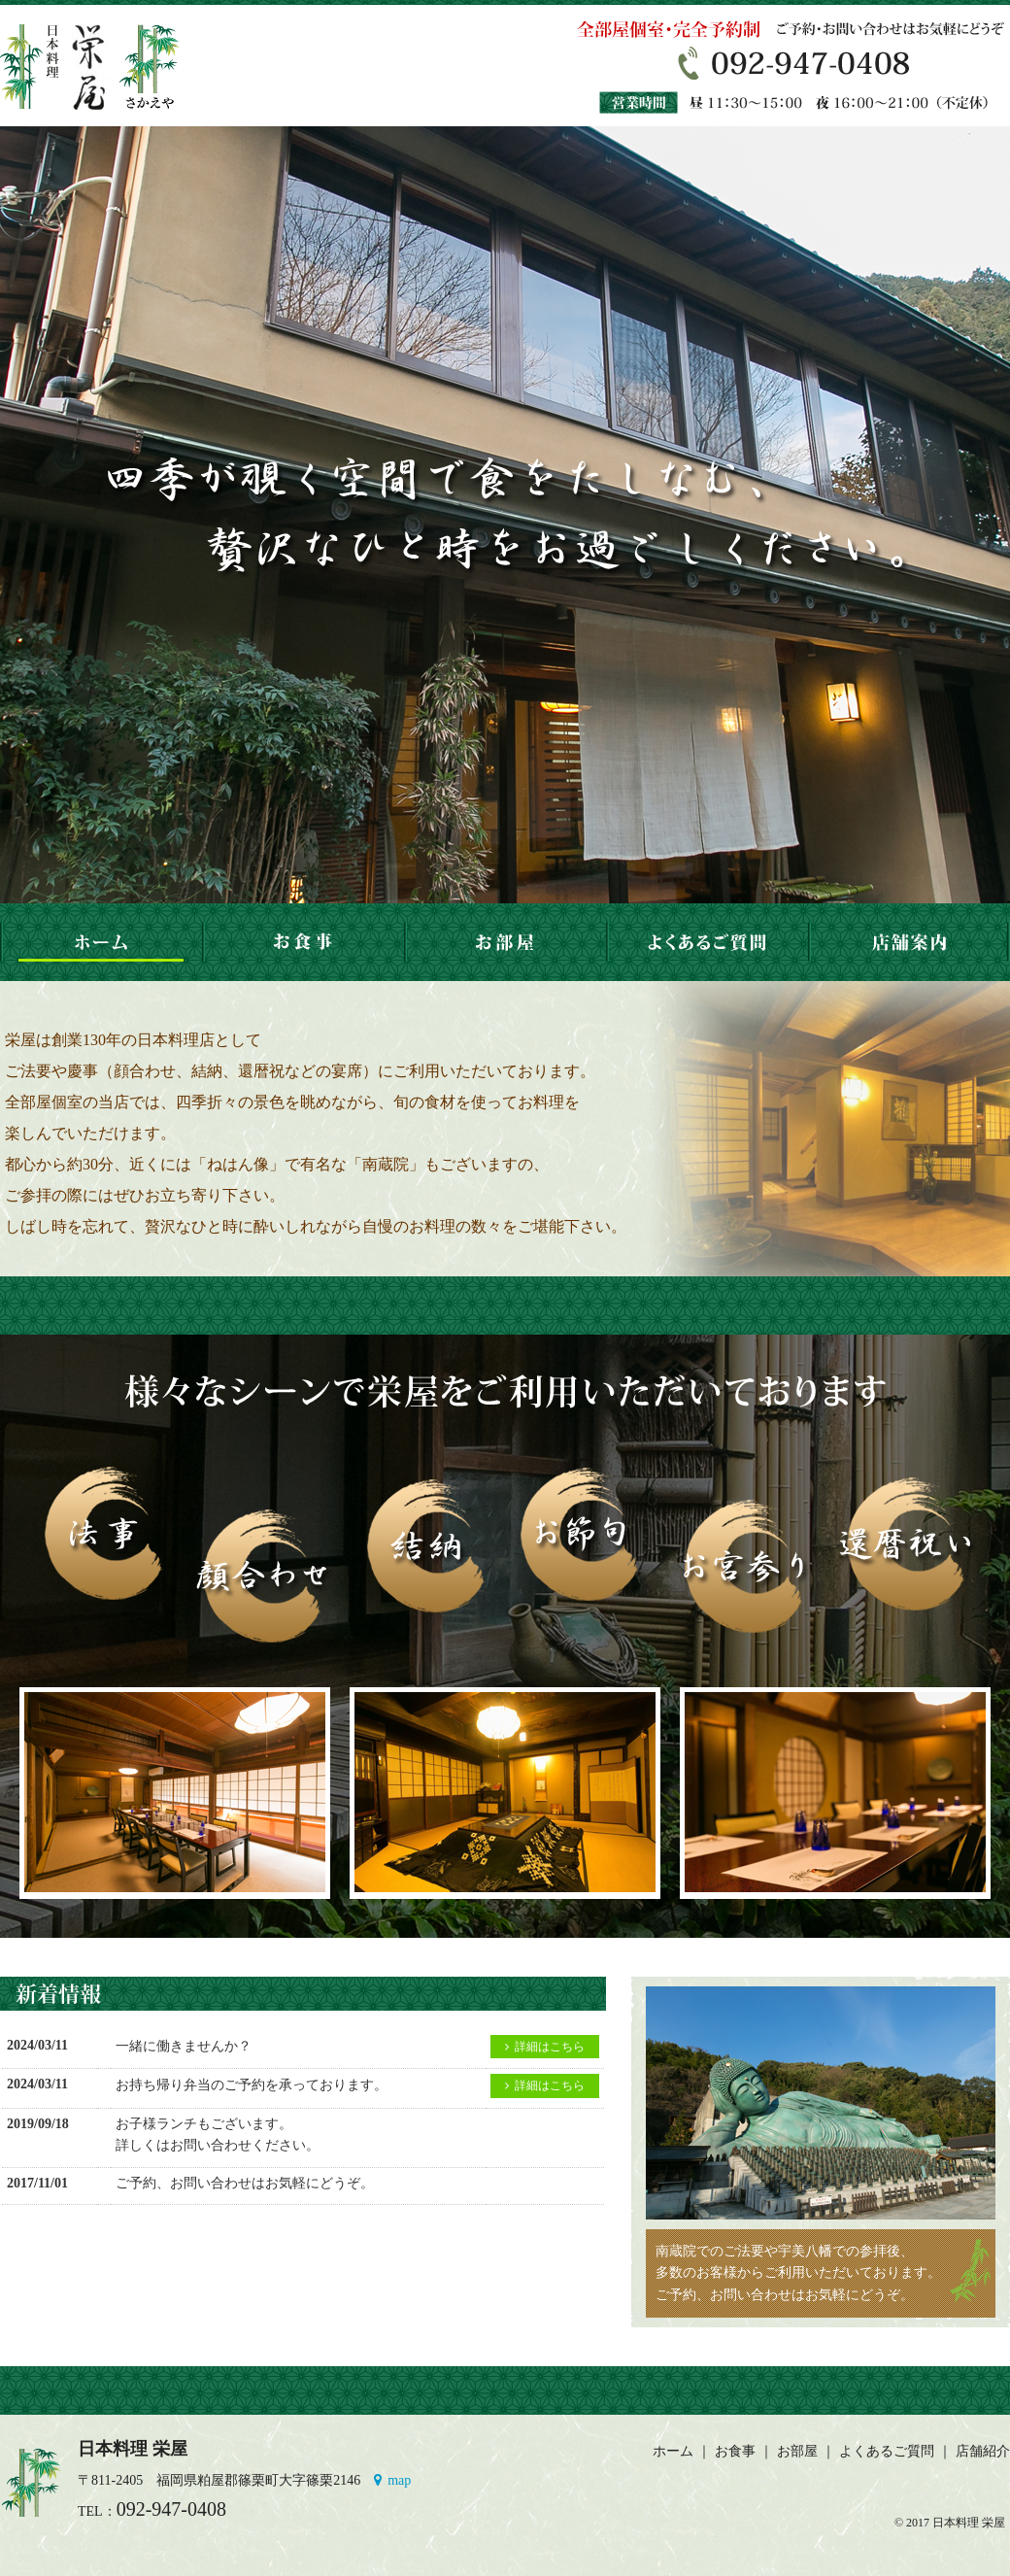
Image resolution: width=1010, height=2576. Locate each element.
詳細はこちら (545, 2046)
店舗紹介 (983, 2451)
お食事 (735, 2451)
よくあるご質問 (886, 2451)
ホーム (673, 2451)
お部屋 (797, 2451)
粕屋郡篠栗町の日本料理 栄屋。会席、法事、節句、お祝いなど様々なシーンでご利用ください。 (101, 65)
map (392, 2480)
